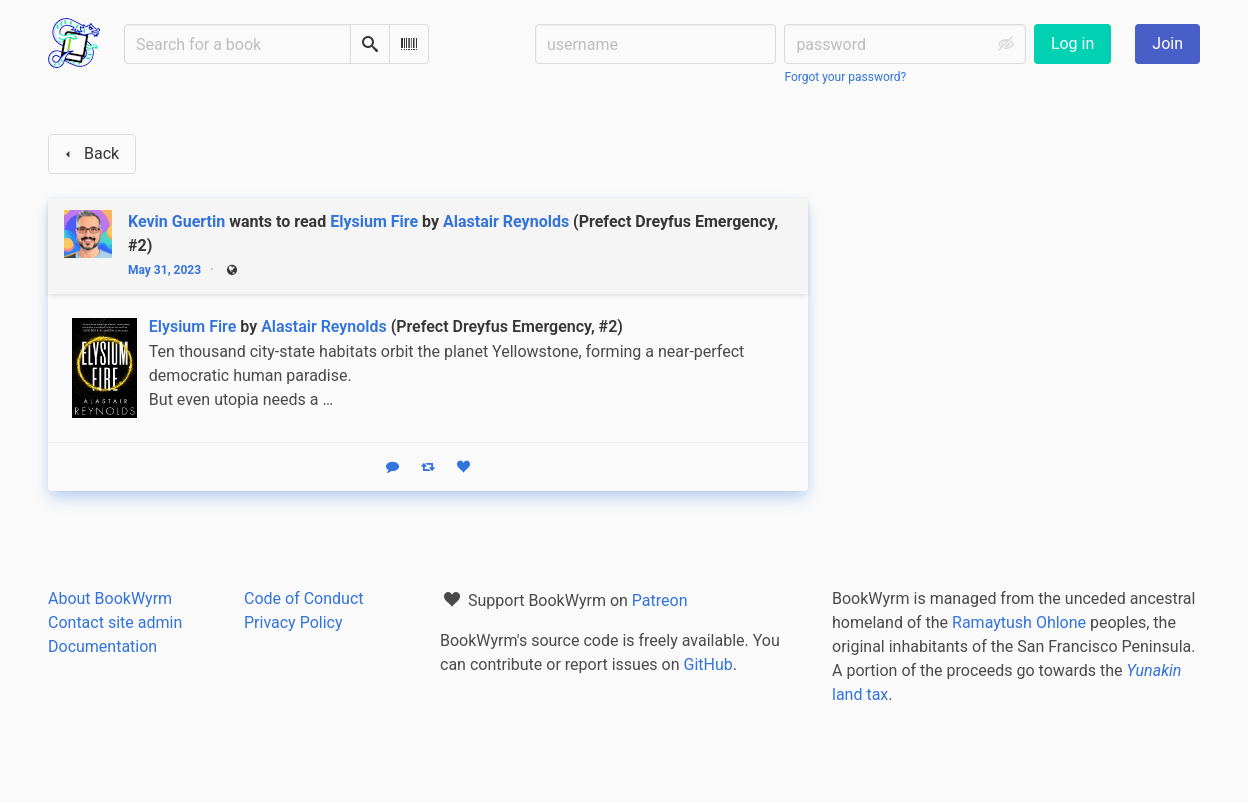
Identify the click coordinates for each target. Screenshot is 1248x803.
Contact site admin (115, 622)
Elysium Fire (374, 221)
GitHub (708, 664)
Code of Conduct (304, 598)
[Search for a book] (237, 44)
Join (1167, 43)
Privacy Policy (293, 622)
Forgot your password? (845, 77)
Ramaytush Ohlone (1019, 622)
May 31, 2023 (164, 270)
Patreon (660, 600)
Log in (1072, 43)
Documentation (102, 646)
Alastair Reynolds (506, 221)
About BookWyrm (110, 598)
